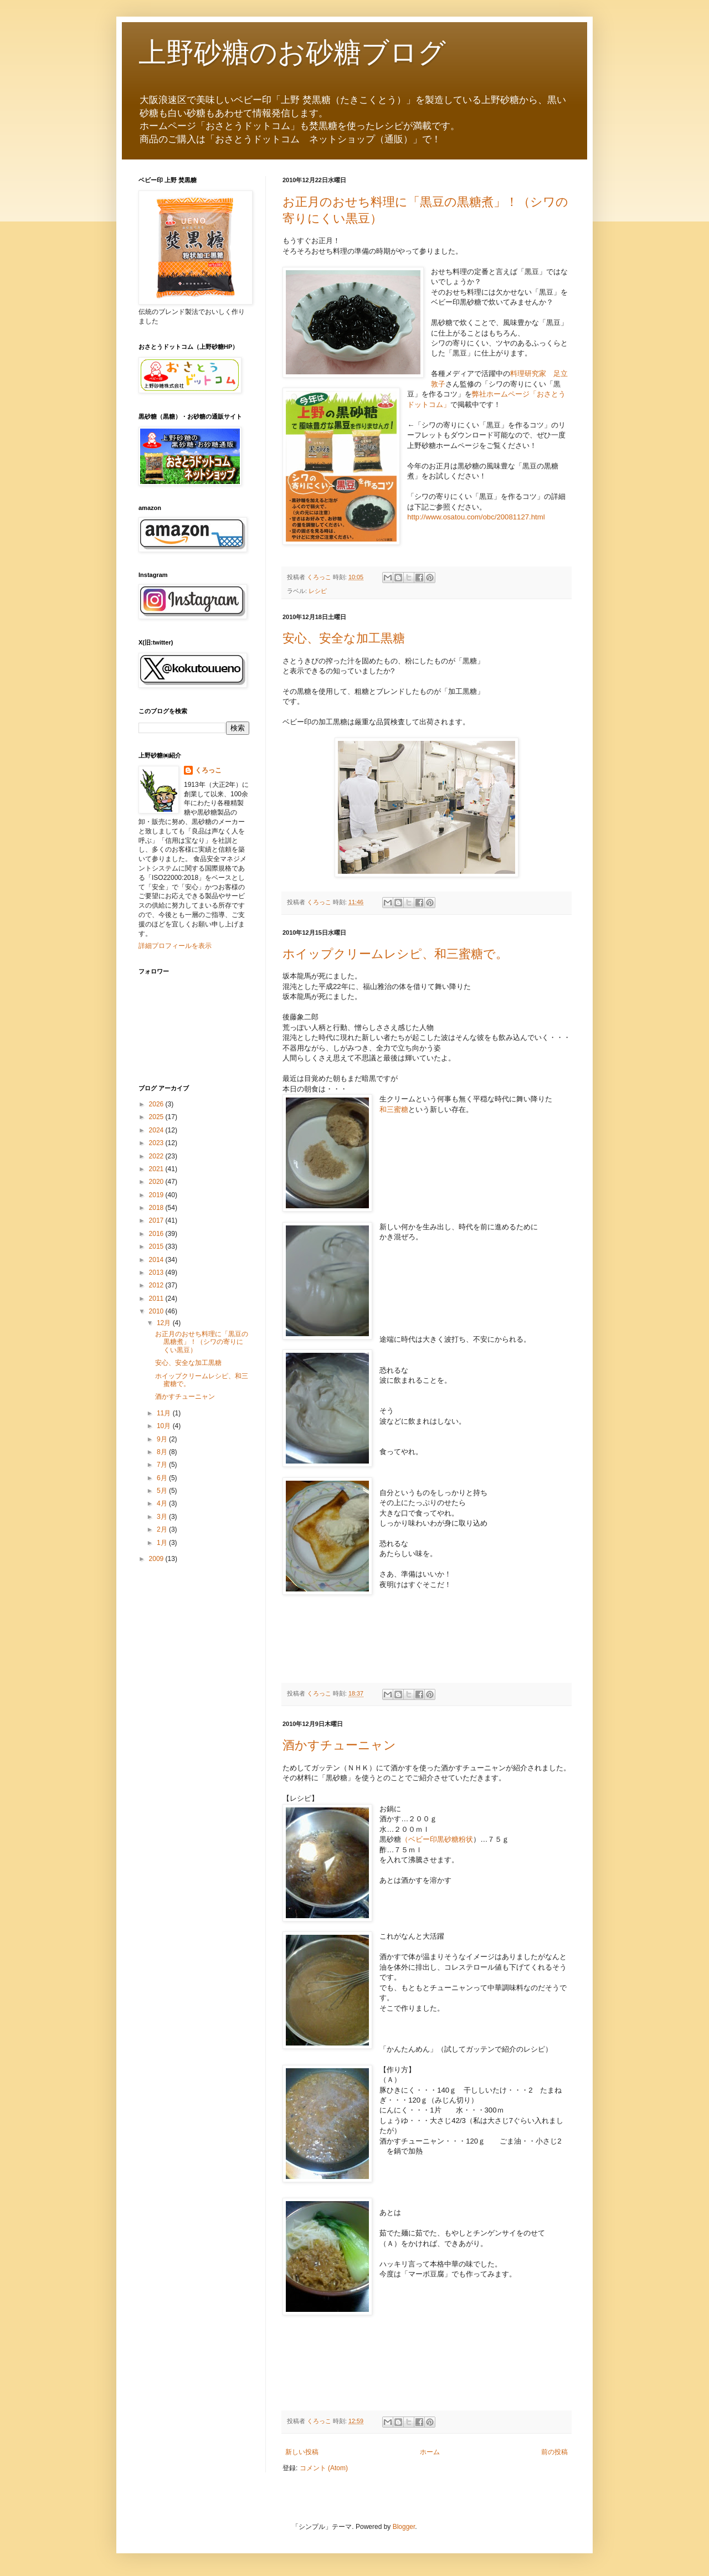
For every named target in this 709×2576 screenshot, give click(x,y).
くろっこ (208, 770)
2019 (157, 1195)
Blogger (404, 2527)
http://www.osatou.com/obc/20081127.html (476, 517)
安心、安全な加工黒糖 (343, 638)
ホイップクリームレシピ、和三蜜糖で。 (395, 954)
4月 (163, 1503)
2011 (157, 1298)
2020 (157, 1182)
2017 (157, 1220)
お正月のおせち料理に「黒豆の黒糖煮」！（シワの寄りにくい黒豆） (201, 1342)
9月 (163, 1439)
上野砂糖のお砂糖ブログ (292, 52)
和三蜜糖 (393, 1109)
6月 (163, 1478)
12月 (165, 1323)
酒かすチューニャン (339, 1745)
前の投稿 (554, 2452)
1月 (163, 1543)
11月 (165, 1413)
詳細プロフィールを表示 (175, 946)
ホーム (430, 2452)
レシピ (318, 591)
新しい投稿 (301, 2452)
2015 (157, 1246)
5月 (163, 1491)
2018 (157, 1208)
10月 (165, 1426)
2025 (157, 1117)
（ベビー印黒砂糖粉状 (437, 1839)
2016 (157, 1234)
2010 (157, 1311)
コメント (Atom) (324, 2468)
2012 (157, 1285)
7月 (163, 1465)
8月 (163, 1452)
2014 (157, 1260)
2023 (157, 1143)
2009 (157, 1559)
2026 (157, 1104)
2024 (157, 1130)
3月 (163, 1517)
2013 (157, 1272)
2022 (157, 1156)
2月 (163, 1529)
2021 (157, 1169)
